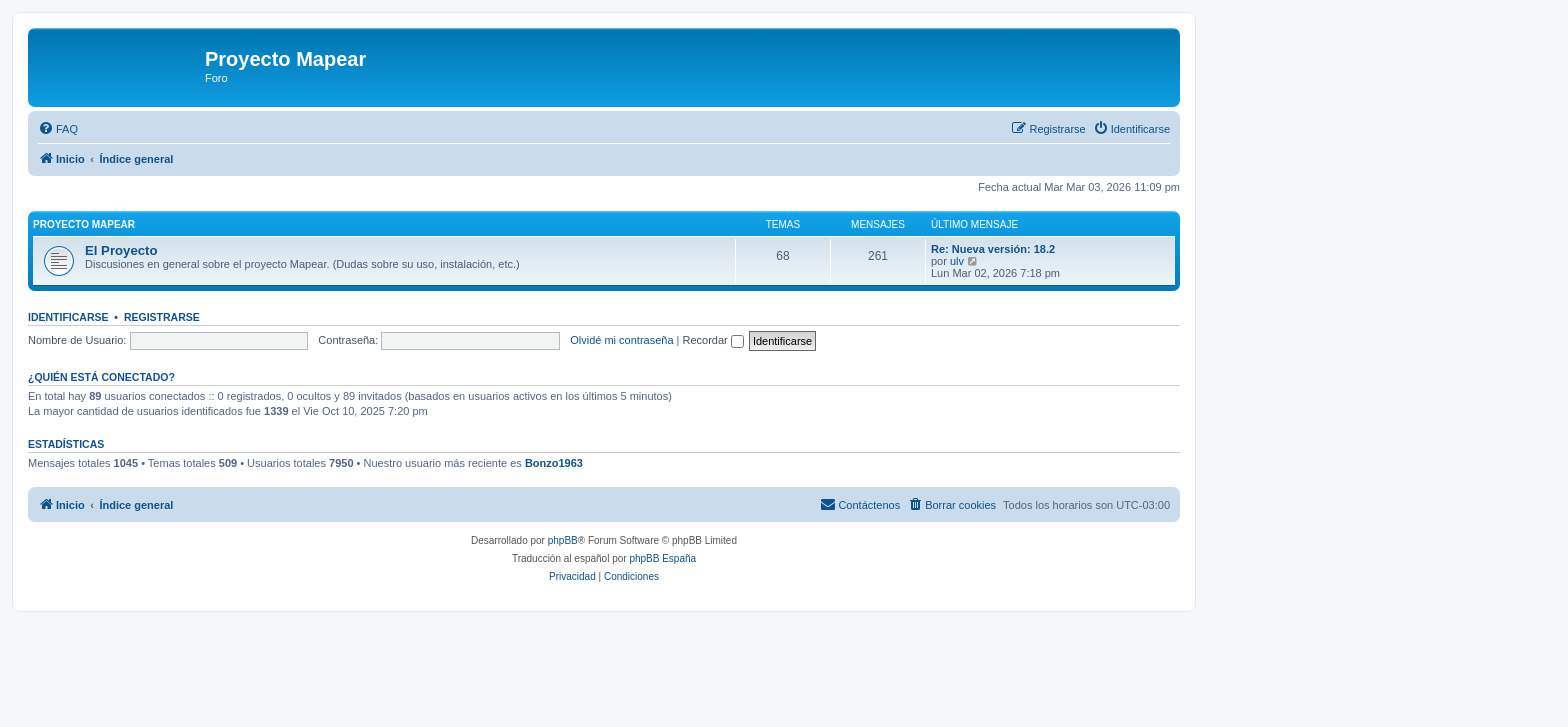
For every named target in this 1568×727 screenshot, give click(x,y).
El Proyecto (121, 250)
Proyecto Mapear (84, 224)
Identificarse (68, 317)
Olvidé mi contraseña (621, 340)
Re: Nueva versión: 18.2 (993, 249)
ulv (957, 261)
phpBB (563, 540)
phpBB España (662, 558)
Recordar (713, 340)
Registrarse (162, 317)
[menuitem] (58, 129)
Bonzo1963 (554, 463)
